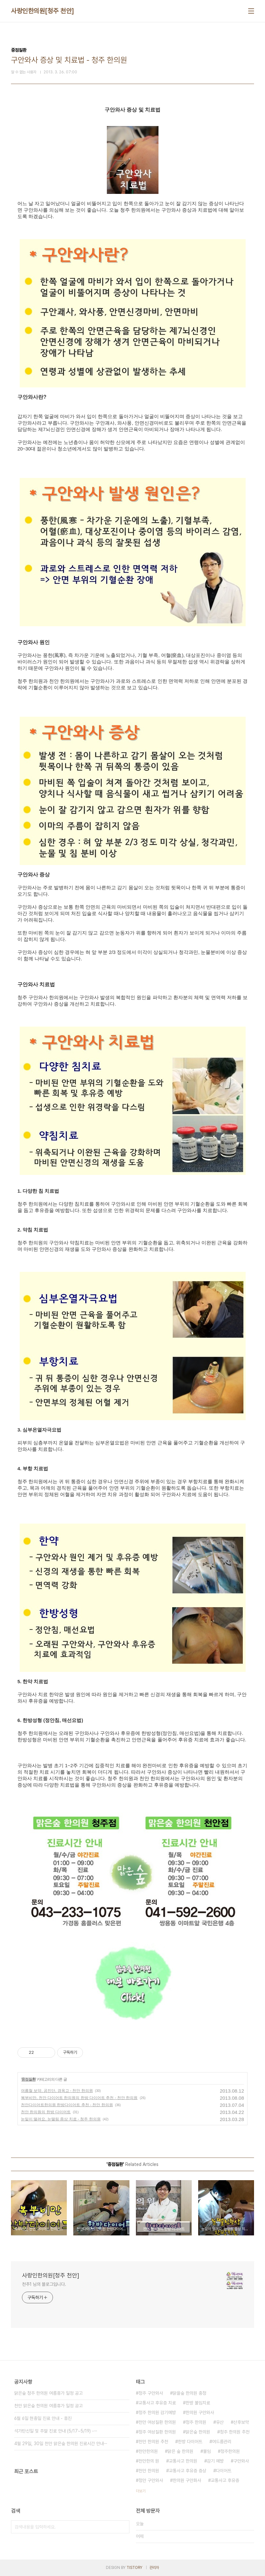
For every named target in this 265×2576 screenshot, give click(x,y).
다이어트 (223, 2470)
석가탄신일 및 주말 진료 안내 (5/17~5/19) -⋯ (55, 2430)
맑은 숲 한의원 (180, 2451)
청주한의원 (230, 2451)
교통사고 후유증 (225, 2480)
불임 (207, 2451)
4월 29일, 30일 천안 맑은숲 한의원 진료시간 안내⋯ (60, 2443)
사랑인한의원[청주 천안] (42, 11)
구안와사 (241, 2461)
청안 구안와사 (150, 2480)
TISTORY (134, 2567)
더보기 (141, 2491)
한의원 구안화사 (187, 2480)
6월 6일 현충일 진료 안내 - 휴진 (43, 2418)
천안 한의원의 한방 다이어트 (46, 2112)
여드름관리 (221, 2441)
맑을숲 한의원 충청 (189, 2393)
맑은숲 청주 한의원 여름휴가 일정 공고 (48, 2393)
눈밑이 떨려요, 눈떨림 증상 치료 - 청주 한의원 (61, 2119)
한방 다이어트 (190, 2441)
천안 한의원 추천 (153, 2441)
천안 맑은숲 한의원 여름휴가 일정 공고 (48, 2405)
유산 (220, 2422)
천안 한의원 (148, 2470)
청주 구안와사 (150, 2393)
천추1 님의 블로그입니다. (44, 2284)
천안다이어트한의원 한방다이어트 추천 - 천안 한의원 (67, 2105)
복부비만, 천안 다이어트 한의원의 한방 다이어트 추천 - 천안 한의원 (79, 2098)
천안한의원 (148, 2451)
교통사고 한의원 (183, 2461)
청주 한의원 (196, 2422)
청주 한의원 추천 (235, 2431)
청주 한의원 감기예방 (157, 2412)
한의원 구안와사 (200, 2412)
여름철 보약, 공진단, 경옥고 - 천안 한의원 (57, 2090)
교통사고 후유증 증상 (187, 2470)
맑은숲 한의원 (198, 2431)
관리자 (154, 2567)
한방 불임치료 (198, 2402)
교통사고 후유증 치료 (157, 2402)
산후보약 (241, 2422)
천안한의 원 (148, 2461)
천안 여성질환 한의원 (157, 2422)
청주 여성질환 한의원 (157, 2431)
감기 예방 (215, 2461)
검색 (123, 2527)
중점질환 (28, 2079)
